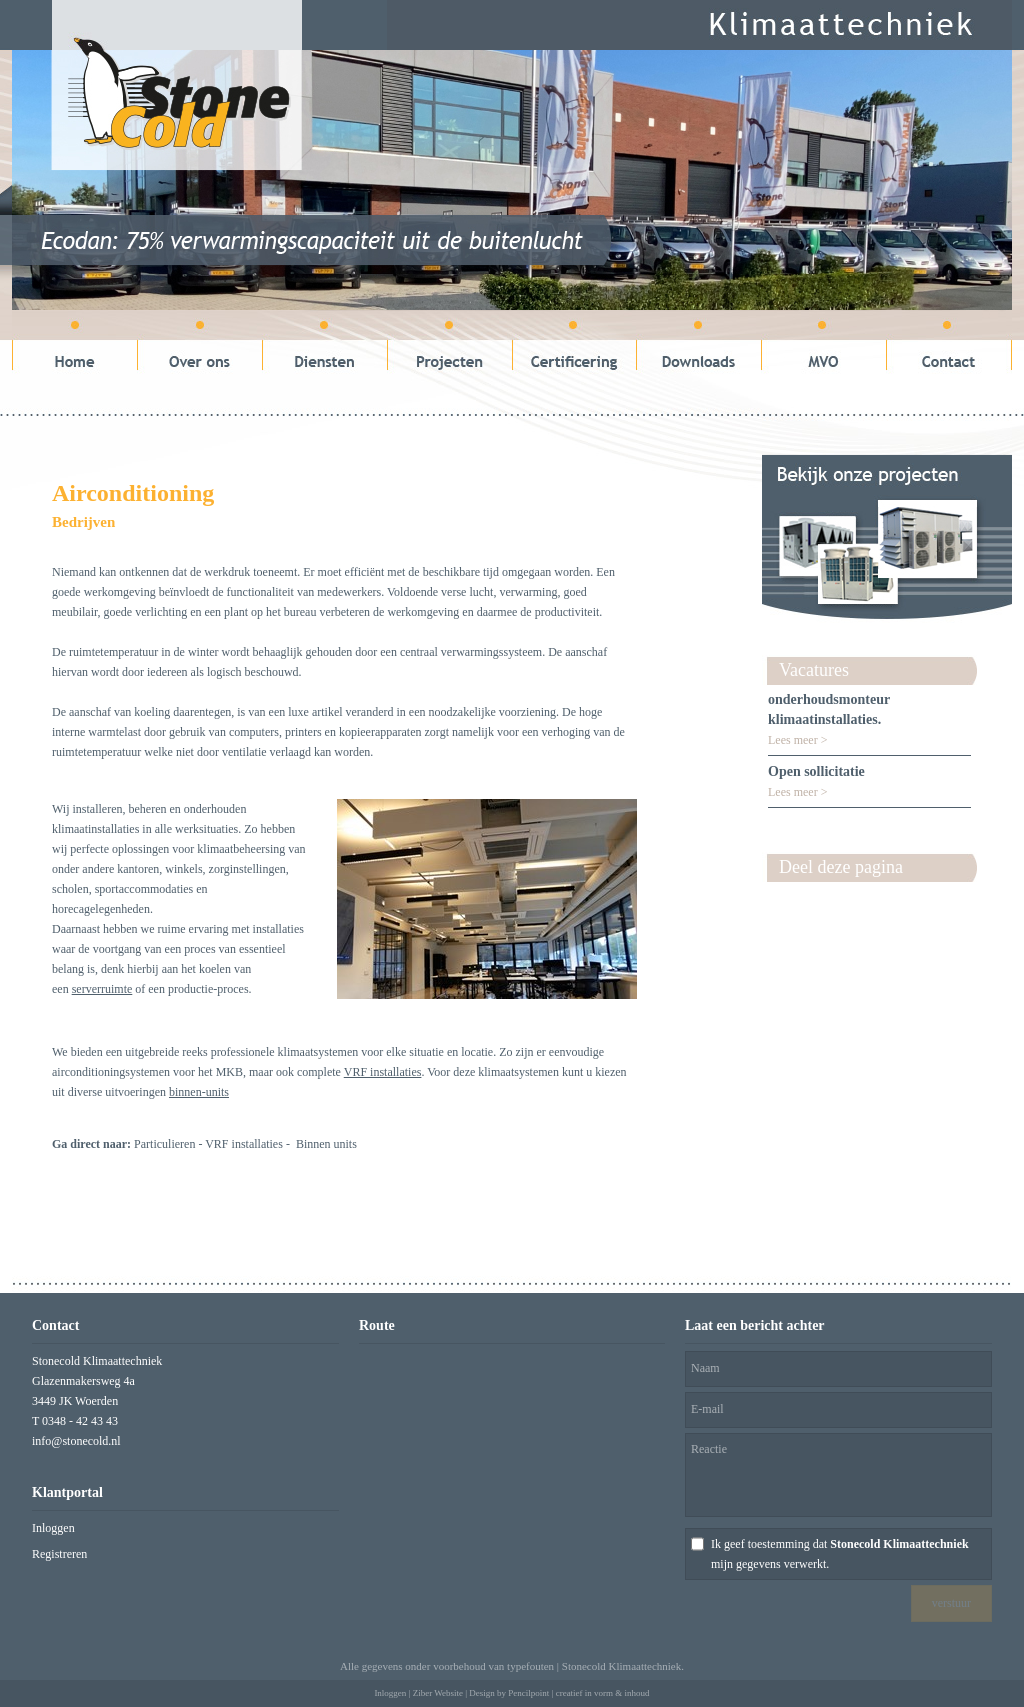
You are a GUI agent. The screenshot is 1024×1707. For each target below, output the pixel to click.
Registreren (59, 1554)
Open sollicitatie (816, 771)
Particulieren (164, 1144)
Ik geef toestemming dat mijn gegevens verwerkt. (840, 1554)
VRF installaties (244, 1144)
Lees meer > (797, 740)
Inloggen (53, 1528)
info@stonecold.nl (76, 1441)
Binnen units (326, 1144)
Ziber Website (438, 1693)
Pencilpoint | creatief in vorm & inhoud (578, 1693)
